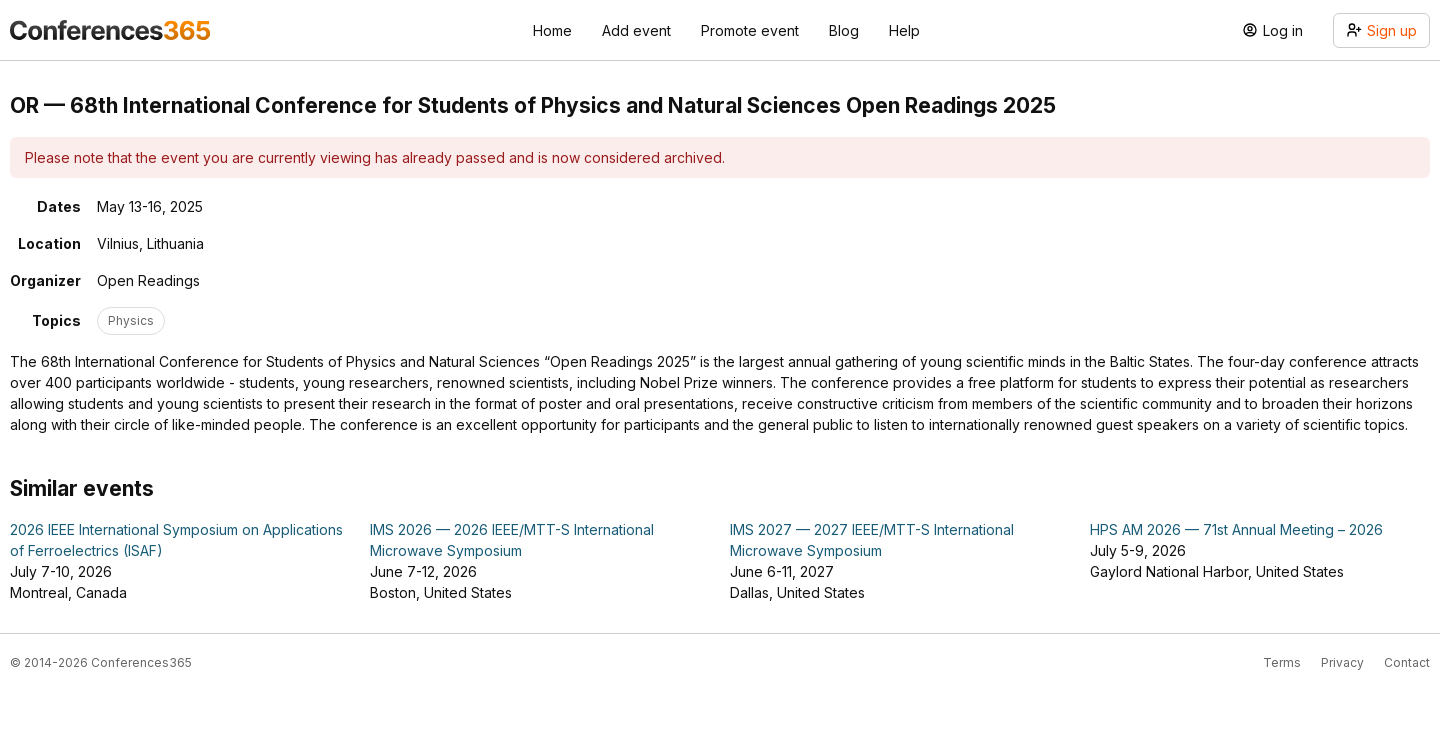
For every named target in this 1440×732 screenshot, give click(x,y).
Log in (1272, 30)
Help (904, 30)
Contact (1407, 662)
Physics (131, 320)
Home (552, 30)
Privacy (1342, 662)
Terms (1282, 662)
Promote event (750, 30)
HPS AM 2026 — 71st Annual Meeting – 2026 (1236, 529)
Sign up (1381, 30)
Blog (844, 30)
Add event (636, 30)
